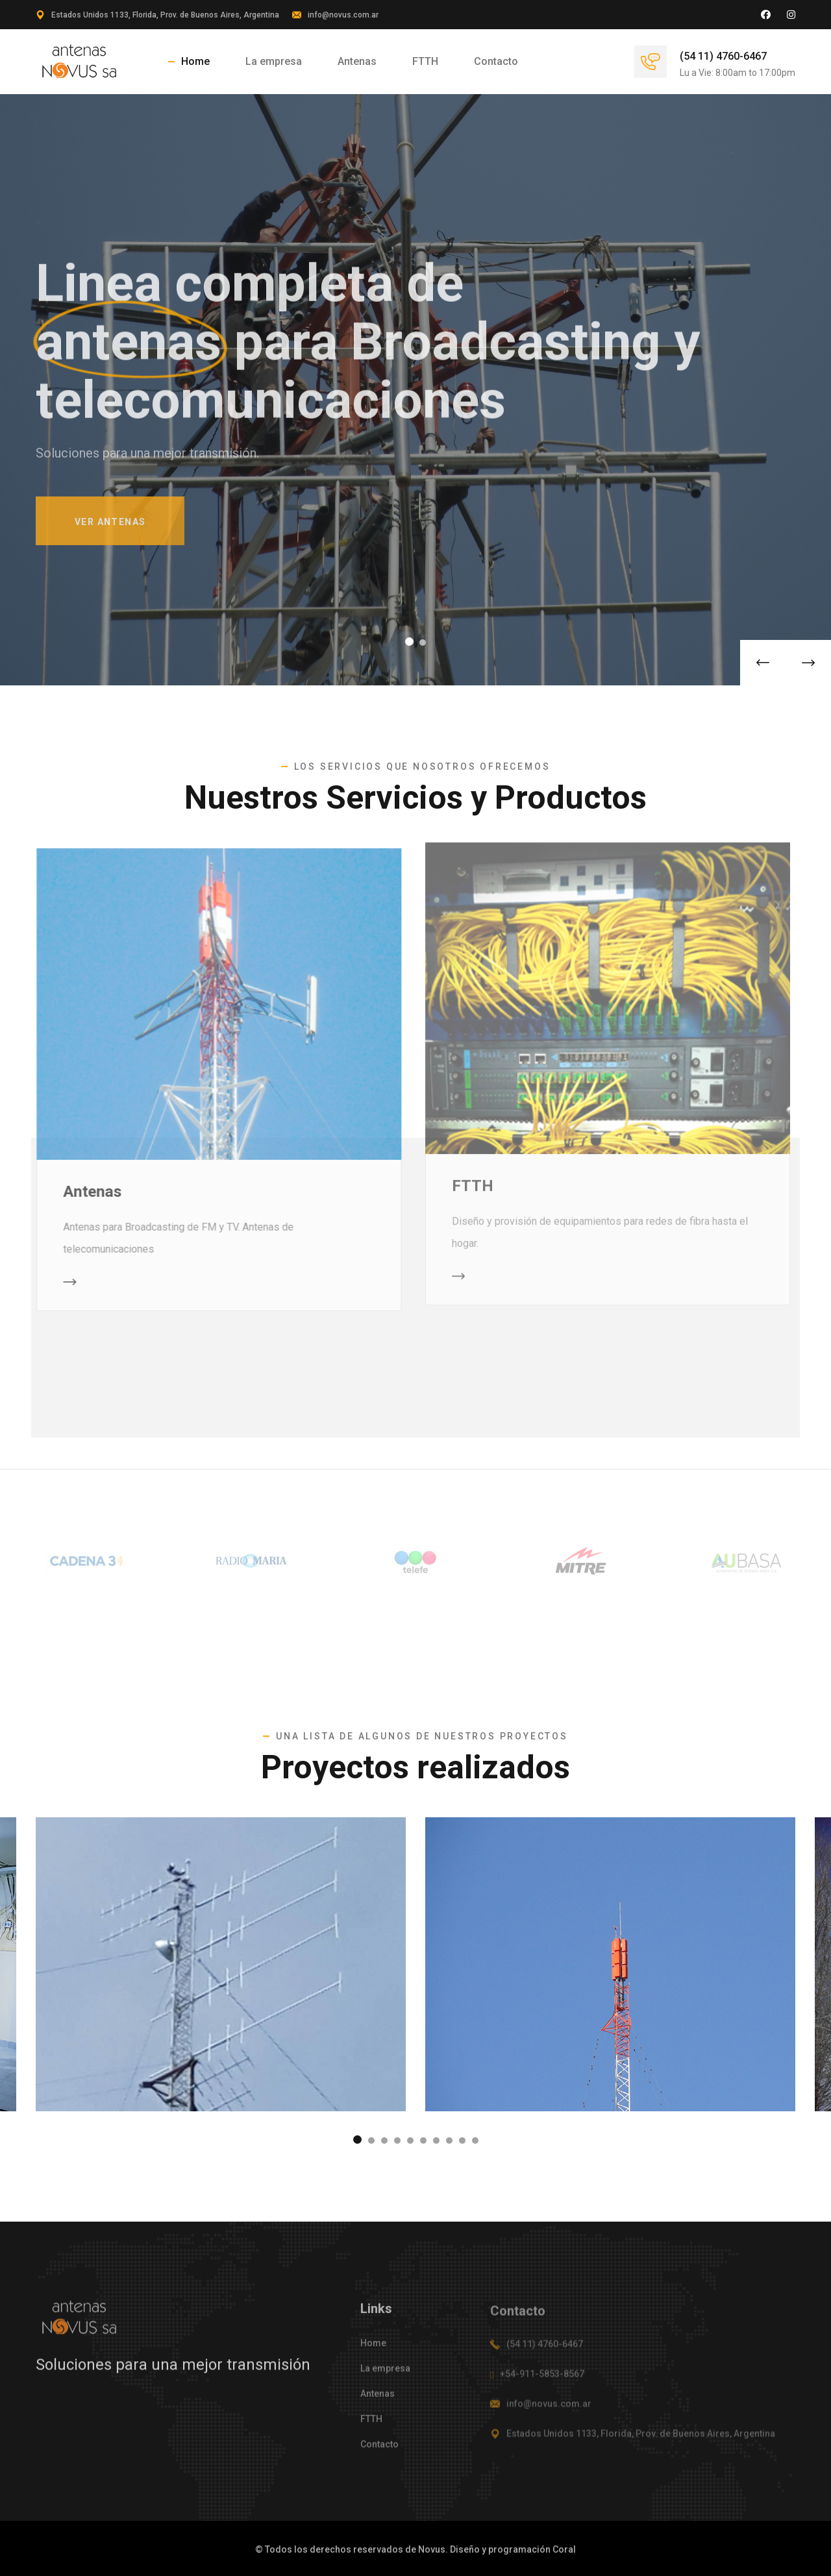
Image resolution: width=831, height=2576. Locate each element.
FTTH (425, 61)
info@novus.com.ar (343, 14)
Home (195, 61)
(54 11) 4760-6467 (723, 56)
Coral (564, 2549)
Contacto (496, 61)
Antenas (357, 61)
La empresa (273, 61)
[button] (409, 641)
